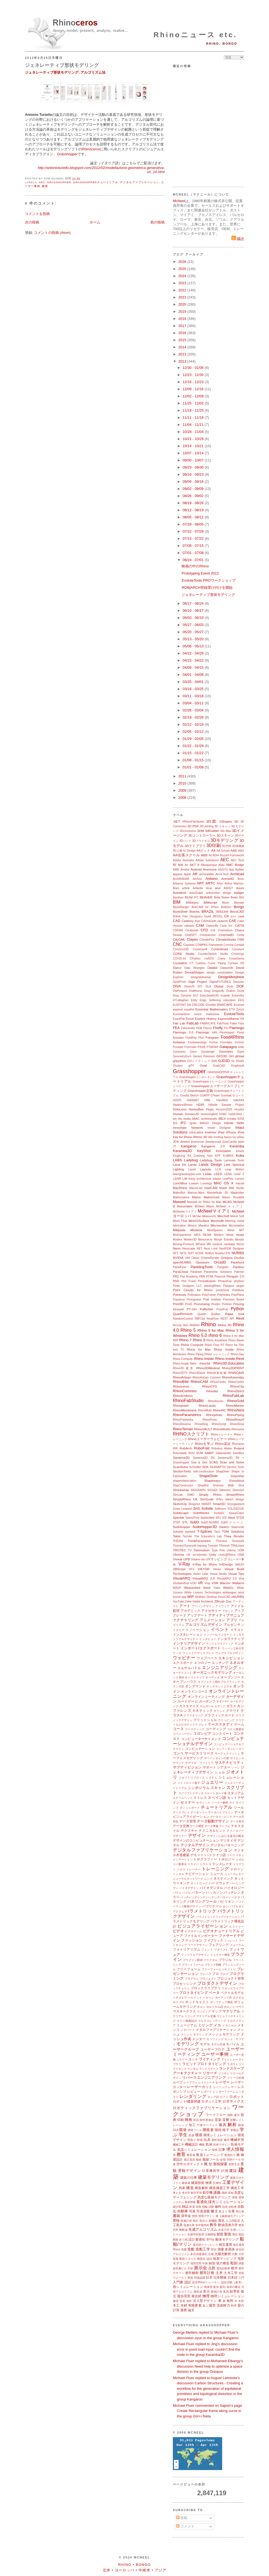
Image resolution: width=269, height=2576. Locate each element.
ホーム (95, 222)
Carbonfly (212, 925)
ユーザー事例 (214, 2054)
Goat (203, 1065)
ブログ (224, 1973)
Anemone (210, 869)
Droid (240, 990)
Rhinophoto (214, 1415)
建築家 (186, 2182)
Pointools (179, 1294)
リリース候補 (235, 2077)
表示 (206, 2291)
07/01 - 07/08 (194, 553)
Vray (207, 1583)
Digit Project (197, 981)
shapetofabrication (184, 1480)
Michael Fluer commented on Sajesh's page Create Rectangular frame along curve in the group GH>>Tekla (207, 2410)
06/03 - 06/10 (194, 618)
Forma (213, 1042)
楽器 (191, 2135)
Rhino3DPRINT (233, 1368)
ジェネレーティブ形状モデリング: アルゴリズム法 (65, 72)
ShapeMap (237, 1476)
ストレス (200, 1797)
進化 (221, 2220)
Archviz (197, 878)
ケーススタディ (220, 1724)
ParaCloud (180, 1271)
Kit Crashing (196, 1155)
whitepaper (230, 1592)
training (202, 1545)
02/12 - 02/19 (194, 724)
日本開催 (220, 2277)
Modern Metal (223, 1234)
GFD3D (221, 1056)
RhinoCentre (236, 1381)
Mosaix (239, 1239)
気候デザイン (221, 2144)
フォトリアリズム (187, 1949)
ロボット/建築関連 (187, 2101)
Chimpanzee (208, 935)
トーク (231, 1855)
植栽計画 (186, 2220)
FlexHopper (227, 1032)
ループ (178, 2082)
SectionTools (182, 1471)
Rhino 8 (199, 1340)
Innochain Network (188, 1127)
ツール (239, 1807)
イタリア (178, 1630)
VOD (193, 1583)
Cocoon (188, 944)
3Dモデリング (224, 840)
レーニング (220, 2087)
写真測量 (203, 2211)
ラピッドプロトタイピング (204, 2064)
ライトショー (229, 2059)
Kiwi (210, 1155)
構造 (190, 2188)
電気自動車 (223, 2268)
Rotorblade (180, 1453)
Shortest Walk (223, 1485)
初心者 (240, 2211)
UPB (186, 1559)
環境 (198, 2135)
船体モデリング (227, 2239)
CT (191, 963)
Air (186, 864)
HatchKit (238, 1100)
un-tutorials (200, 1554)
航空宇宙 (196, 2192)
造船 (190, 2249)
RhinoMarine (235, 1405)
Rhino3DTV (180, 1372)
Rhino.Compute (183, 1358)
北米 (107, 2570)
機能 (202, 2144)
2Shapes (225, 821)
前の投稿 (157, 222)
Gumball (226, 1095)
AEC (42, 182)
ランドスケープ (208, 2068)
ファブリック (213, 1940)
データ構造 (197, 1826)
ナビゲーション (197, 1874)
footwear (179, 1042)
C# (226, 916)
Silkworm (225, 1490)
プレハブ (205, 1973)
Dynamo (186, 995)
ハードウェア (219, 1883)
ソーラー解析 (219, 1802)
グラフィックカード (219, 1715)
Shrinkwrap (181, 1490)
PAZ (176, 1276)
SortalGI (219, 1513)
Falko (233, 1023)
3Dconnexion (188, 830)
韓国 (200, 2139)
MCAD (227, 1202)
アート (184, 1606)
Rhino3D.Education (228, 1363)
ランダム (192, 2068)
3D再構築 (238, 846)
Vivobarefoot (181, 1583)
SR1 (218, 1517)
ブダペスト (221, 1949)
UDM (240, 1550)
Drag (207, 990)
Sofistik (207, 1508)
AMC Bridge (235, 864)
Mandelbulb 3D (217, 1192)
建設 (233, 2171)
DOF (240, 986)
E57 (195, 995)
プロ (215, 1973)
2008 (182, 798)
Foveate (178, 1047)
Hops (209, 1109)
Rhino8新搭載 (217, 1372)
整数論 (183, 2229)
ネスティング (223, 1878)
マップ (216, 2011)
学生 (183, 2134)
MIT (241, 1230)
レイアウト (190, 2082)
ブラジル (225, 1960)
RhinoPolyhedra (183, 1419)
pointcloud (222, 1290)
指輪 (205, 2206)
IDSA (240, 1118)
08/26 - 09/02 (194, 496)
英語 (196, 2119)
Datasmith (226, 967)
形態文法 (234, 2164)
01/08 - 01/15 (194, 760)
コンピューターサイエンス (201, 1739)
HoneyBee (196, 1109)
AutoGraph (196, 892)
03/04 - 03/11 (194, 703)
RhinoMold (205, 1410)
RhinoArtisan (182, 1377)
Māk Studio (236, 1188)
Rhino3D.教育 (183, 1368)
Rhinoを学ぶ (204, 1443)
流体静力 (223, 2305)
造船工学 (203, 2249)
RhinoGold (235, 1401)
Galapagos (228, 1047)
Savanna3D (181, 1457)
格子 (225, 2130)
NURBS (237, 1253)
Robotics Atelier (221, 1448)
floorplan (178, 1037)
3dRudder (212, 830)
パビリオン (226, 1901)
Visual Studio (218, 1573)
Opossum (202, 1262)
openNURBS (182, 1262)
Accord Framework (232, 855)
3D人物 (177, 850)
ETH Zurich (236, 1009)
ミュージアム (187, 2025)
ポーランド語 (223, 1997)
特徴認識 (199, 2277)
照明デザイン (206, 2216)
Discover (238, 981)
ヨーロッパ (124, 2570)
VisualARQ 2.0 (203, 1578)
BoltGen (226, 907)
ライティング (209, 2059)
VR (200, 1583)
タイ (232, 1802)
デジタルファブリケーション (139, 182)
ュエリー (181, 2059)
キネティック (202, 1710)
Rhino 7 (185, 1340)
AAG (241, 850)
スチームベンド (183, 1797)
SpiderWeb (207, 1517)
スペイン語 (217, 1798)
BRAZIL (208, 911)
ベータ (214, 1993)
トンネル (178, 1874)
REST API (227, 1318)
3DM (200, 830)
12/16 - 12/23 (194, 382)
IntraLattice (196, 1132)
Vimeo (217, 1569)
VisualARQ (181, 1578)
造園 (184, 2249)
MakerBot (179, 1192)
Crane (221, 958)
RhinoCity (237, 1386)
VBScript (179, 1569)
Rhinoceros (91, 149)
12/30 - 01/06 (194, 368)
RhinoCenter (218, 1381)
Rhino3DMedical (208, 1368)
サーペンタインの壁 (216, 1758)
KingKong (179, 1155)
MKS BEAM (202, 1234)
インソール (211, 1634)
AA (213, 850)
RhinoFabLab (233, 1396)
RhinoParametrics (187, 1415)
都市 (234, 2268)
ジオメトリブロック (192, 1777)
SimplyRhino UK (185, 1499)
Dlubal (218, 986)
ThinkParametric (199, 1541)
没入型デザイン (205, 2300)
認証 (187, 2282)
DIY (200, 986)
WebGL (228, 1587)
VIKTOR (204, 1569)
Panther (238, 1267)
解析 (232, 2124)
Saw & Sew (199, 1462)
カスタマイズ (189, 1706)
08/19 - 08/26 (194, 503)
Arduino (211, 879)
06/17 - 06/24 (194, 603)
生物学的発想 (195, 2234)
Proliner (227, 1304)
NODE (199, 1253)
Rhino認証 (223, 1443)
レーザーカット (199, 2087)
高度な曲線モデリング (214, 2197)
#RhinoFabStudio (193, 821)
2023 (182, 283)
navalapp (229, 1244)
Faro (241, 1023)
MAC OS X (224, 1183)
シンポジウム (199, 1788)
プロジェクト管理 (230, 1978)
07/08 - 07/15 (194, 546)
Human (178, 1114)
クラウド (233, 1710)
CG (213, 930)
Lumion (239, 1178)
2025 (182, 269)
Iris (210, 1137)
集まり (223, 2211)
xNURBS (237, 1596)
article (186, 888)
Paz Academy (189, 1276)
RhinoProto (210, 1419)
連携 (183, 2310)
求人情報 (235, 2149)
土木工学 (230, 2273)
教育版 (191, 2154)
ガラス (231, 1706)
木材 (184, 2305)
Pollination (194, 1294)
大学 (241, 2254)
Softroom (220, 1508)
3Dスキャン (225, 835)
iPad (221, 1132)
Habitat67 (193, 1100)
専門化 (210, 2239)
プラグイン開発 (193, 1960)
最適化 (201, 2202)
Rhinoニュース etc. (195, 35)
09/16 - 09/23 (194, 474)
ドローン (237, 1869)
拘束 (182, 2188)
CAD (176, 921)
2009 (182, 790)
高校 (230, 2192)
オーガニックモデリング (212, 1672)
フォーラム (237, 1944)
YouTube (178, 1601)
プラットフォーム (193, 1964)
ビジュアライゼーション (203, 1926)
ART (200, 883)
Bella (217, 897)
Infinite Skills (234, 1123)
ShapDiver (223, 1471)
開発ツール (195, 2130)
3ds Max (225, 830)
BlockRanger (181, 907)
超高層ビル (180, 2268)
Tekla (176, 1536)
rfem (185, 1325)
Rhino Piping (195, 1354)
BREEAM (222, 911)
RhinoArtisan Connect (207, 1377)
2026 (182, 262)
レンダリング (192, 2096)
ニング (208, 1878)
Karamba (237, 1146)
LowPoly (228, 1178)
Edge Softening (210, 1000)
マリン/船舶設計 (187, 2020)
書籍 (176, 2216)
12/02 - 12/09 (194, 396)
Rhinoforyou (215, 1401)
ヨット (193, 2059)
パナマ (236, 1897)
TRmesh (224, 1545)
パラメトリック (200, 1911)
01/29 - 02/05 (194, 739)
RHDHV (195, 1325)
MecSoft (223, 1216)
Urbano (195, 1559)
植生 (196, 2220)
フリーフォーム (189, 1969)
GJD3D (224, 1061)
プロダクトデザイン (217, 1983)
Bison (225, 902)
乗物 (176, 2220)
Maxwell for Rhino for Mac (204, 1202)
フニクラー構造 (220, 1954)
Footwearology (197, 1042)
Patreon (239, 1271)
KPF (218, 1155)
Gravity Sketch (189, 1095)
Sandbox (238, 1453)
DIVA (177, 986)
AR (195, 874)
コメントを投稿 (37, 214)
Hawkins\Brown (183, 1104)
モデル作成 (218, 2044)
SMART (206, 1504)
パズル (186, 1892)
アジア (161, 2570)
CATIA (239, 925)
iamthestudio (209, 1118)
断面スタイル (187, 2258)
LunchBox (180, 1183)
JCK (176, 1141)
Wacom (225, 1583)
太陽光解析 (222, 2254)
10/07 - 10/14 (194, 453)
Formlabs (226, 1042)
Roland (239, 1448)
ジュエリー (212, 1782)
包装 (182, 2300)
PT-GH (192, 1309)
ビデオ (178, 1931)
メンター (198, 2039)
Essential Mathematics (211, 1009)
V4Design (226, 1564)
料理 (233, 2305)
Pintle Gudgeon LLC (187, 1285)
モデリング (187, 2043)
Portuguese (194, 1299)
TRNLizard (237, 1545)
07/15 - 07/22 (194, 538)
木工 (176, 2305)
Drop (176, 995)
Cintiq (240, 935)
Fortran (239, 1042)
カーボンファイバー (214, 1701)
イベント (220, 1629)
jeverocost (197, 1141)
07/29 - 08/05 (194, 524)
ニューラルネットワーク (188, 1878)
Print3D (178, 1304)
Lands (192, 1164)
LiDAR (177, 1178)
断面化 (201, 2258)
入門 (241, 2277)
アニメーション (212, 1620)
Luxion (193, 1183)
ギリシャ (219, 1710)
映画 (188, 2120)
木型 (241, 2300)
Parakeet (196, 1271)
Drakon (231, 990)
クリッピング (226, 1720)
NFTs (183, 1253)
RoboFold (201, 1448)
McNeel (179, 201)
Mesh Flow (180, 1220)
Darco (177, 967)
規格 (215, 2149)
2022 (182, 290)
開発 (183, 2130)
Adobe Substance (207, 860)
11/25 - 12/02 (194, 403)
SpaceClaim (236, 1513)
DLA (208, 986)
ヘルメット (195, 1997)
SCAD (213, 1462)
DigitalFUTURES (220, 981)
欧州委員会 (207, 2119)
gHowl (239, 1056)
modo (240, 1234)
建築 (45, 186)
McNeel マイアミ (230, 1206)
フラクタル (211, 1960)
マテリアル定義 (206, 2016)
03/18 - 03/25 (194, 689)
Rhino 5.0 (197, 1335)
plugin (240, 1285)
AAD (234, 850)
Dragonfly (218, 990)
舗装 (176, 2300)
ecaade (225, 995)
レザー (232, 2087)
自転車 (232, 2206)
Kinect (240, 1151)
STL (185, 1522)
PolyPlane (237, 1294)
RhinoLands (207, 1405)
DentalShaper (194, 972)
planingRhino (212, 1285)
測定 (213, 2249)
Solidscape (180, 1513)
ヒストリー (236, 1926)
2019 (182, 311)
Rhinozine (237, 1429)
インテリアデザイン (189, 1643)
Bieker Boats (229, 897)
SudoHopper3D (204, 1527)
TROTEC (179, 1550)
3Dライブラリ (195, 846)
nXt (187, 1257)
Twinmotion (201, 1550)
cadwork (222, 921)
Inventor (210, 1132)
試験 (211, 2206)
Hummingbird (209, 1114)
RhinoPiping (235, 1415)
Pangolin (222, 1267)
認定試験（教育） (232, 2282)
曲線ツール (210, 2159)
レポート (206, 2091)
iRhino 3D (200, 1137)
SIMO (190, 1494)
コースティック (195, 1729)
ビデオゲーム (193, 1931)
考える (177, 2192)
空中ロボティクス (189, 2164)
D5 (242, 963)
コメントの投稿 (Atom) (52, 233)
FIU (226, 1028)
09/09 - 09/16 (194, 481)
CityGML (179, 939)
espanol (178, 1009)
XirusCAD (224, 1596)
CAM (200, 925)
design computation (220, 972)
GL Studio (237, 1060)
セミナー (188, 1802)
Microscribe (219, 1225)
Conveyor (238, 949)
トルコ (181, 1869)
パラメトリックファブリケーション (218, 1916)
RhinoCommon (185, 1391)
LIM (184, 1178)
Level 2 (239, 1174)
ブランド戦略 (213, 1964)
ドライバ (193, 1864)
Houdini (239, 1109)
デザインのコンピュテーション (196, 1840)
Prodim (215, 1304)
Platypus (228, 1285)
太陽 (210, 2254)
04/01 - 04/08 (194, 675)
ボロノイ (229, 2006)
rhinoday (212, 1391)
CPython (195, 958)
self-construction (203, 1471)
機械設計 (191, 2144)
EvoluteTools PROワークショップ (209, 580)
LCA (218, 1169)
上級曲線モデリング (231, 2216)
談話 (209, 2258)
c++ (233, 916)
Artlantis (198, 888)
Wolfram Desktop (206, 1596)
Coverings (237, 953)
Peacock (219, 1276)
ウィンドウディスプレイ (198, 1653)
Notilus (209, 1253)
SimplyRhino (235, 1494)
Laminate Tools (234, 1160)
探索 (176, 2258)
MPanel (200, 1244)
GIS (214, 1060)
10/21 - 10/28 (194, 439)
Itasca (228, 1137)
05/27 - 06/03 (194, 625)
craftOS (209, 958)
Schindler (195, 1467)
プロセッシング (184, 1983)
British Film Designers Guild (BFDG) (197, 916)
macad (240, 1183)
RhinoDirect (235, 1391)
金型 (222, 2159)
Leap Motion (234, 1169)
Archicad (237, 874)
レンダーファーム (224, 2091)
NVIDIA (178, 1257)
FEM (199, 1028)
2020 (182, 304)
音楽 (218, 2119)
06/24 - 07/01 (194, 560)
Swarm (224, 1527)
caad (241, 916)
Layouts (205, 1169)
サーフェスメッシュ (227, 1753)
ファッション (191, 1940)
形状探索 (220, 2164)
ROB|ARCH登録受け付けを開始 (207, 587)
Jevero (185, 1141)
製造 (227, 2234)
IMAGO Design (210, 1123)
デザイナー (180, 1835)
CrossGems (236, 958)
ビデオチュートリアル (221, 1931)
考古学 (186, 2192)
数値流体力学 (228, 2225)
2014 (182, 347)
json (241, 1141)
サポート (209, 1767)
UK (188, 1554)
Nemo (240, 1244)
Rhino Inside (224, 1349)
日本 (209, 2277)
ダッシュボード (190, 1807)
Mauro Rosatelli (233, 1197)
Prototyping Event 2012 (200, 573)
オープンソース (232, 1677)
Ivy (234, 1137)
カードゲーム (188, 1701)
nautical (217, 1244)
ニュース (216, 1874)
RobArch (185, 1448)
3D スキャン (222, 826)
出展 (231, 2211)
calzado (189, 925)
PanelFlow (179, 1267)
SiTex (219, 1499)
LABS (177, 1160)
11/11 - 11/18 (194, 417)
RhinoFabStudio (188, 1400)
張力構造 (222, 2263)
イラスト (237, 1630)
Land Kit (179, 1164)
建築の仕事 (188, 2177)
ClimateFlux (206, 939)
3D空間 (226, 846)
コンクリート (222, 1733)
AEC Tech (237, 860)
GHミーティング (198, 1060)
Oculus (239, 1257)
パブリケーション (215, 1906)
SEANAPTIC (218, 1467)
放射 (189, 2300)
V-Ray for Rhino (204, 1564)
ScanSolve (180, 1467)
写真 (192, 2211)
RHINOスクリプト (191, 1434)
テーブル (224, 1826)
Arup (209, 888)
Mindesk (196, 1230)
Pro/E (188, 1304)
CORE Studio (183, 953)
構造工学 (237, 2188)
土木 (219, 2273)
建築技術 (197, 2182)
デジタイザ (228, 1840)
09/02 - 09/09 (194, 489)
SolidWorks (201, 1513)
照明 (195, 2216)
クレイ (203, 1724)
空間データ (234, 2159)
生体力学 (224, 2229)
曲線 (198, 2159)
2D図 (211, 821)
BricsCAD (237, 911)
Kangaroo (188, 1146)
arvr (218, 888)
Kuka (240, 1155)
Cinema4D (226, 935)
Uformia (178, 1554)
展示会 (200, 2267)
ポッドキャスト (197, 2002)
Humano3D (192, 1114)
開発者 (208, 2130)
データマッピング (221, 1816)
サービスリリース (199, 1753)
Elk (189, 1004)
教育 (181, 2154)
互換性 (217, 2182)
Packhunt (237, 1262)
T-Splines (204, 1531)
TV (189, 1550)
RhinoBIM (180, 1382)
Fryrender (190, 1047)
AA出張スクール (186, 855)
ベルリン (208, 1997)
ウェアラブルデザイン (229, 1653)
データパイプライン (220, 1812)
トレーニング (215, 1868)
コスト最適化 (235, 1729)
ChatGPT (191, 935)
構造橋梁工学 (219, 2188)
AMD (176, 869)
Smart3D (219, 1504)
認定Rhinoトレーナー (206, 2282)
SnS (196, 1508)
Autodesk (179, 892)
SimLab (177, 1494)
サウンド (178, 1762)
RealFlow (213, 1318)
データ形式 (237, 1821)
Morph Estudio (223, 1239)
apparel (177, 874)
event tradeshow (206, 1014)
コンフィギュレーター (230, 1748)
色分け (203, 2220)
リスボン (224, 2073)
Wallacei (238, 1583)
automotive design (218, 892)
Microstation (236, 1225)
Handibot (222, 1100)
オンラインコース (194, 1691)
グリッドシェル (205, 1720)
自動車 (182, 2211)
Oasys (195, 1257)
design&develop (201, 977)
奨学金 (186, 2216)
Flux (201, 1037)
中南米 (144, 2570)
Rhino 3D (224, 1325)
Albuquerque (209, 864)
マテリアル (231, 2011)
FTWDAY (212, 1047)
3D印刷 (213, 845)
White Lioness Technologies (202, 1592)
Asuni (240, 888)
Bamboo (178, 897)
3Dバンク (185, 840)
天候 (190, 2268)
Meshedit (217, 1220)
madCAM (211, 1188)
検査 (208, 2182)
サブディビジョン (187, 1767)
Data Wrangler (194, 967)
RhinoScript (218, 1424)
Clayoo (192, 939)
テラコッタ (204, 1855)
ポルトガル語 (214, 2006)
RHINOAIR (236, 1372)
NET (199, 1248)
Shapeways (212, 1480)
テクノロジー (235, 1830)
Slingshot (194, 1504)
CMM (240, 939)
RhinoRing (201, 1424)
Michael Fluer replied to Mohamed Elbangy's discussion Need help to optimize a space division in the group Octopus (208, 2366)
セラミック (203, 1802)
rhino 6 (215, 1335)
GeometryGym (182, 1056)
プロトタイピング (193, 1993)
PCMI (209, 1276)
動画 (190, 2277)
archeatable (206, 874)
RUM (199, 1453)
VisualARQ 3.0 (226, 1578)
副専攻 (235, 2291)
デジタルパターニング (227, 1845)
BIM (177, 902)
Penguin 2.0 (235, 1276)
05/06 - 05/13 (194, 646)
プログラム (192, 1978)
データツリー (198, 1812)
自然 (225, 2206)
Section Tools (235, 1467)
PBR (202, 1276)
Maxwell (179, 1202)
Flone (240, 1032)
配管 (216, 2286)
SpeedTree (192, 1517)
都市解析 (192, 2273)
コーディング (216, 1729)
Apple (187, 874)
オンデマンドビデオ (219, 1686)
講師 (224, 2192)
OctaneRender (210, 1257)
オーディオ (212, 1677)
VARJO (239, 1564)
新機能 (213, 2220)
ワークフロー (215, 2114)
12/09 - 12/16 (194, 389)
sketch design (234, 1499)
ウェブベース (207, 1658)
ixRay (240, 1137)
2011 (182, 776)
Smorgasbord (235, 1504)
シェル (220, 1772)
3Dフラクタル (201, 840)
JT (174, 1146)
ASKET (228, 888)
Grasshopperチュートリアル (95, 182)
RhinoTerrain (183, 1429)
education (229, 1000)
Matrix (196, 1197)
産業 (192, 2206)
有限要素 (195, 2305)
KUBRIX (228, 1155)
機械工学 (178, 2144)
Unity (212, 1554)
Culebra (200, 963)
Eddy (194, 1000)
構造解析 (201, 2188)
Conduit (239, 944)
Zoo (228, 1601)
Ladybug (191, 1160)
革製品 (234, 2130)
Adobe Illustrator (183, 860)
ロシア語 (213, 2096)
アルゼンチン (234, 1624)
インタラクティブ (230, 1639)
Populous (179, 1299)
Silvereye (238, 1490)
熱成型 (208, 2286)
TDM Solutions (233, 1531)
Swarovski (237, 1527)
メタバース (188, 2029)
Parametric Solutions (218, 1271)
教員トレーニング (209, 2154)
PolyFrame (209, 1294)
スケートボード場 (215, 1793)
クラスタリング (193, 1715)
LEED (218, 1174)
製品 (235, 2234)
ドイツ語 (219, 1855)
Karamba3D (182, 1151)
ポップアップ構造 (221, 2002)
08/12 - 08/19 (194, 510)
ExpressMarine (228, 1018)
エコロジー (202, 1662)
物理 (206, 2296)
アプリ (231, 1620)
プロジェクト (208, 1978)
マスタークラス (184, 2011)
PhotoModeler (207, 1281)
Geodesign (208, 1051)
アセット (227, 1610)
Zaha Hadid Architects (199, 1601)
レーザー (223, 2082)
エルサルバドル (189, 1668)
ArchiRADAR (181, 878)
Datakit (212, 967)
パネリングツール (202, 1901)
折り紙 (183, 2239)
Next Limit (211, 1248)
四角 (198, 2206)
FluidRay (191, 1037)
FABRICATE (208, 1023)
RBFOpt (199, 1318)
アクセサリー (211, 1610)
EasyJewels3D (209, 995)
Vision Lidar (200, 1573)
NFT (175, 1253)
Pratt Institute (212, 1299)
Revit (240, 1318)
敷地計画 (216, 2291)
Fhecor (207, 1028)
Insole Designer (219, 1127)
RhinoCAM (199, 1382)
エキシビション (231, 1658)
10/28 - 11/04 (194, 432)
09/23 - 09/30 (194, 467)
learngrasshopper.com (187, 1174)
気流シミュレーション (194, 2149)
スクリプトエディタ (191, 1793)
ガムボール (206, 1706)
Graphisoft (237, 1065)
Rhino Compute (192, 1344)
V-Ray (184, 1564)
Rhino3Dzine (197, 1372)
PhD (176, 1281)
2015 (182, 340)
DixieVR (189, 986)
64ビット (203, 850)
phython (239, 1281)
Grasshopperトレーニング (210, 1081)
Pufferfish (206, 1309)
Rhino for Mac (199, 1349)
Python (237, 1308)
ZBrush (219, 1601)
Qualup (215, 1314)
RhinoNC (219, 1410)
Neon (177, 1248)
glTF (191, 1065)
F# (242, 1018)
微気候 (198, 2291)
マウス (240, 2006)
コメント (185, 2526)
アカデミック (191, 1610)
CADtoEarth (208, 921)
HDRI (200, 1104)
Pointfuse (238, 1290)
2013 (182, 354)
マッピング (204, 2011)
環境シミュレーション (220, 2135)
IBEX (222, 1118)
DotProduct (180, 990)
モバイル (232, 2044)
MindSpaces (215, 1230)
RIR (175, 1448)
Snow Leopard (182, 1508)
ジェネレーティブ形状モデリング (62, 65)
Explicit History (205, 1018)
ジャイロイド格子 (189, 1782)
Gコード (238, 1095)
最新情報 (190, 2202)
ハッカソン (214, 1892)
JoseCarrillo (229, 1141)
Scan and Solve (232, 1462)
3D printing (207, 826)
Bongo (239, 907)
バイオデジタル (211, 1887)
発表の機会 (234, 2286)
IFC (183, 1123)
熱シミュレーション (188, 2286)
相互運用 (225, 2244)
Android (196, 869)
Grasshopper (67, 154)
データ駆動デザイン (213, 1821)
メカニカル (229, 2025)
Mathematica (181, 1197)
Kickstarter (223, 1151)
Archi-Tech (222, 874)
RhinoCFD (209, 1386)
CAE (232, 921)
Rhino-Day (237, 1354)
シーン (235, 1767)
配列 (223, 2286)
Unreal (177, 1559)
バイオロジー (234, 1887)
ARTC (210, 883)
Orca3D (220, 1262)
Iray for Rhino (182, 1137)
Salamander (223, 1453)
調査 (241, 2263)
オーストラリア (195, 1677)
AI (174, 865)
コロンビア (202, 1733)
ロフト (224, 2096)
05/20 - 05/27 (194, 632)
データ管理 (187, 1821)
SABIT (209, 1453)
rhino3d (204, 1363)
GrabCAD (219, 1065)
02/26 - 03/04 (194, 710)
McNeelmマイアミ (185, 1211)
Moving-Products (183, 1244)
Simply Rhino (210, 1494)
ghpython (179, 1060)
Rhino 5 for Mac (211, 1330)
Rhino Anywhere (216, 1340)
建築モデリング (213, 2177)
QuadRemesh (183, 1314)
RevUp (177, 1325)
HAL (208, 1100)
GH (231, 1056)
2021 (182, 297)
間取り (191, 2139)
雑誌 (185, 2206)
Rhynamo (238, 1443)
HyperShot (235, 1114)
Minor (230, 1230)
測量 (221, 2249)
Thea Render (234, 1536)
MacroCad (195, 1188)
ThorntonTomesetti (184, 1545)
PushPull (222, 1309)
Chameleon (225, 930)
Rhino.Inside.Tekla (184, 1363)
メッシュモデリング (223, 2034)
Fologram (212, 1037)
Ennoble (211, 1004)
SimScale (206, 1499)
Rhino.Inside (204, 1359)
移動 (230, 2114)
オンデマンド (195, 1686)
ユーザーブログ (213, 2049)
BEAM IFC (192, 897)
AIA (180, 864)
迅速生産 (189, 2225)
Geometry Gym (231, 1051)
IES (175, 1123)
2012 (182, 361)
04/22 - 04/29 (194, 653)
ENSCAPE (225, 1004)
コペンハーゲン (182, 1733)
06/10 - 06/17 (194, 610)
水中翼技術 (202, 2225)
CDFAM (178, 930)
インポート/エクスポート (201, 1648)
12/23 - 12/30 (194, 375)
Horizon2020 (224, 1109)
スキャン (218, 1788)
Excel (190, 1018)
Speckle (178, 1517)
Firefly (218, 1028)
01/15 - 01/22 (194, 753)
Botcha (194, 911)
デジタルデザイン (195, 1845)
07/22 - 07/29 (194, 531)
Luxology (206, 1183)
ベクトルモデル (232, 1992)
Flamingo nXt (206, 1032)
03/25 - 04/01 (194, 682)
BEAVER (206, 897)
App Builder (236, 869)
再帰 (235, 2197)
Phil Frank (188, 1281)
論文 (191, 2310)
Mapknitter (237, 1192)
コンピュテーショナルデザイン (208, 1741)
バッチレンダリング (192, 1897)
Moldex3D (190, 1239)
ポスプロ (178, 2002)
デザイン (197, 1835)
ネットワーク (199, 1883)
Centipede (191, 930)
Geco (193, 1051)
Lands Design (210, 1164)
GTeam (215, 1095)
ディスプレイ (181, 1812)
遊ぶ (205, 2305)
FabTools (222, 1023)
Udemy (231, 1550)
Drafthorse (195, 990)
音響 (225, 2119)
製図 (220, 2234)
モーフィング (215, 2039)
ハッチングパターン (218, 1897)
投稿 (182, 2518)
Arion (240, 878)
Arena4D (227, 878)
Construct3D (181, 949)
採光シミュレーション (226, 2202)
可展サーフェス (207, 2125)
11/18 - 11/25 (194, 410)
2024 (182, 276)
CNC (177, 944)
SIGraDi (212, 1490)
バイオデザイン (189, 1887)
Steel (231, 1517)
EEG (241, 1000)
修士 (214, 2211)
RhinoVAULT (203, 1429)
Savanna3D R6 (203, 1457)
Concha (228, 944)
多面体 (230, 2249)
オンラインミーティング (206, 1696)
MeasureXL (209, 1216)
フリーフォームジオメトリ (219, 1969)
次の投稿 (32, 222)
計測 (224, 2170)
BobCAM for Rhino (205, 907)
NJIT (191, 1253)
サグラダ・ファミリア (199, 1762)
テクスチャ (189, 1830)
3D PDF (193, 826)
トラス (204, 1864)
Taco (217, 1531)
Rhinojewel (180, 1405)
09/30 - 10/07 (194, 460)
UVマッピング (216, 1559)
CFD (204, 930)
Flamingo (237, 1028)
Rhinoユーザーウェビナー (207, 1439)
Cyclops (233, 963)
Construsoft (200, 949)
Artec (220, 883)
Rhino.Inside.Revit (229, 1359)
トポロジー (226, 1859)
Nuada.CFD (222, 1253)
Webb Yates (212, 1587)
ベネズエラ (180, 1997)
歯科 (218, 2206)
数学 (213, 2225)
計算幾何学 (211, 2170)
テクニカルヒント (212, 1830)
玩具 (207, 2139)
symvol (190, 1531)
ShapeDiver (208, 1476)
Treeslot (213, 1545)
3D (236, 821)
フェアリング (219, 1944)
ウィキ (177, 1653)
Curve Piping (217, 963)
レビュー (193, 2091)
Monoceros (205, 1239)
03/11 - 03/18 (194, 696)
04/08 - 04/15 (194, 667)
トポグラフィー (205, 1859)
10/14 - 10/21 (194, 446)
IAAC (195, 1118)
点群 (211, 2268)
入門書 (178, 2282)
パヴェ (177, 1892)
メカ (217, 2025)
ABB (204, 855)
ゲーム (239, 1724)
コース (178, 1729)
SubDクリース (232, 1522)
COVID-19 (179, 958)
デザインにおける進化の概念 (225, 1835)
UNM (240, 1554)
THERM (178, 1541)
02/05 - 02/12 (194, 732)
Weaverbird (192, 1587)
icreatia (231, 1118)
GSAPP (205, 1095)
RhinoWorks (221, 1429)
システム (211, 1777)
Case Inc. (226, 925)
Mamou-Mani (196, 1192)
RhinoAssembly (233, 1377)
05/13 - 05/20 (194, 639)
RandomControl (183, 1318)
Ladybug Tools (211, 1160)
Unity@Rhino (227, 1554)
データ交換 (181, 1826)
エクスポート (183, 1662)
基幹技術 (217, 2139)
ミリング (205, 2025)
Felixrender (188, 1028)
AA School (223, 850)
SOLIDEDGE (235, 1508)
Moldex (177, 1239)
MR (209, 1244)
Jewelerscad (213, 1141)
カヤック (219, 1706)
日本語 (232, 2277)
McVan (197, 1216)
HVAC (223, 1114)
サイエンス (237, 1758)
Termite (187, 1536)
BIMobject (192, 902)
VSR (215, 1583)
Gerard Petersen (204, 1056)
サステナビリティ (229, 1763)
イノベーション (197, 1630)
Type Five (218, 1550)
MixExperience (182, 1234)
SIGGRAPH (198, 1490)
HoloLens (179, 1109)
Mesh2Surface (198, 1220)
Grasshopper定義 (200, 1090)
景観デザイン (189, 2171)
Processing (202, 1304)
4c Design (189, 850)
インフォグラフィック (219, 1643)
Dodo (230, 986)
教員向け (230, 2154)
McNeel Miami (204, 1206)
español (189, 1009)
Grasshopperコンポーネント (197, 1077)
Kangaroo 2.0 (213, 1146)
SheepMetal (236, 1480)
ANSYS (223, 869)
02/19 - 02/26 (194, 717)
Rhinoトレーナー (222, 1434)
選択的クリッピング (205, 2244)
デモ (193, 1855)
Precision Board (233, 1299)
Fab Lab (179, 1023)
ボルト (201, 2006)
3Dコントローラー (202, 835)
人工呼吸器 (233, 2220)
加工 (192, 2125)
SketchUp (180, 1504)
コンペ (178, 1753)
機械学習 (237, 2139)
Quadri (202, 1314)
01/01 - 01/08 (194, 767)
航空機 (208, 2192)
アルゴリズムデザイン (203, 1624)
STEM (240, 1517)
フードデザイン (198, 1944)
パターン (198, 1892)
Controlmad (219, 949)
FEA (176, 1028)
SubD (194, 1522)
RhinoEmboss (183, 1395)
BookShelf (180, 911)
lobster (217, 1178)
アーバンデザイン (203, 1606)
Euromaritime (181, 1014)
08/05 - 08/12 (194, 517)
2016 (182, 333)
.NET (176, 821)
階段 (218, 2130)
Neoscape (188, 1248)
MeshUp (230, 1220)
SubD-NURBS (210, 1522)
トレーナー (193, 1869)
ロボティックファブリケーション (202, 2108)
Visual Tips (236, 1573)
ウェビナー (184, 1657)
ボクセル (238, 1997)
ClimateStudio (226, 939)
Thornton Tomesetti (230, 1541)
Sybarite (178, 1531)
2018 (182, 319)
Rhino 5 (188, 1330)
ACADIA (213, 855)
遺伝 (237, 2114)
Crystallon (180, 963)
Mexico (192, 1225)
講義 (217, 2192)
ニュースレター (234, 1874)
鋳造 (212, 2263)
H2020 (177, 1100)
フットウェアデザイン (195, 1954)
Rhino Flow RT (214, 1344)
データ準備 (211, 1826)
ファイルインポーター (201, 1935)
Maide (223, 1188)
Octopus (227, 1257)
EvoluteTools (234, 1014)
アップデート (197, 1615)
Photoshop (225, 1281)
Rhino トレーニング (217, 1354)
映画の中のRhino (195, 566)
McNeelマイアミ (214, 1211)
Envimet (239, 1004)
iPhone (231, 1132)
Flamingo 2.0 (183, 1032)
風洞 (226, 2291)
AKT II (194, 864)
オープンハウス (185, 1681)
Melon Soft (237, 1216)
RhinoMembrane (184, 1410)
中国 (205, 2263)
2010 (182, 783)
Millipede (179, 1230)
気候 (208, 2144)
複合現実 (184, 2296)
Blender (239, 902)
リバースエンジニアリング (204, 2077)
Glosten (178, 1065)
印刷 (180, 2119)
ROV (191, 1453)
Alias (221, 864)
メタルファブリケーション (216, 2029)
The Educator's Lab (208, 1536)
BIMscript (210, 902)
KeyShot (204, 1151)
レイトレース (206, 2082)
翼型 (212, 2305)
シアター (223, 1767)
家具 (223, 2125)
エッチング (220, 1662)
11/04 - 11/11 (194, 425)
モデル (205, 2044)
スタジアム (235, 1793)
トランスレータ (220, 1864)
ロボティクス (233, 2101)
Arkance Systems (184, 883)
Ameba (185, 869)
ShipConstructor (183, 1485)
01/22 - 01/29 (194, 746)
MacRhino (180, 1188)
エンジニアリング (219, 1667)
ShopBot (203, 1485)
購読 (237, 239)
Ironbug (218, 1137)
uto (203, 1559)
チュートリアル (217, 1807)
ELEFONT (179, 1004)
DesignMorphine (231, 977)
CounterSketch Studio (213, 953)
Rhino (208, 1324)
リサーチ (210, 2073)
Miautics (203, 1225)
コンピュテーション (200, 1748)
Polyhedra (223, 1294)
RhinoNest (235, 1410)
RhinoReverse (182, 1424)
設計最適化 (196, 2239)
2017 (182, 326)
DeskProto (179, 981)
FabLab (193, 1023)
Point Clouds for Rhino (193, 1290)
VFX (191, 1569)
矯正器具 (189, 2159)
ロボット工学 (211, 2101)
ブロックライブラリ (206, 1988)
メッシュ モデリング (194, 2034)
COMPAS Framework (208, 944)
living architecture (199, 1178)
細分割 (177, 2206)
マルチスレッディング (212, 2020)
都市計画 (207, 2273)
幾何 (227, 2139)
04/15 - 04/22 (194, 660)
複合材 (196, 2296)
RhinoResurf (235, 1419)
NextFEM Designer (231, 1248)
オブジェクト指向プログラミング (219, 1681)
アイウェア (222, 1606)
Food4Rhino (232, 1037)
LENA (228, 1174)
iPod (241, 1132)
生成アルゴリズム (202, 2229)
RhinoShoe (237, 1424)
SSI (224, 1517)
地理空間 (195, 2263)
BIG (241, 897)
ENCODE (198, 1004)
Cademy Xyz (191, 921)
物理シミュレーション (227, 2296)
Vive (241, 1578)
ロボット (236, 2097)
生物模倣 (210, 2234)
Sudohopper (181, 1527)
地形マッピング (224, 2258)
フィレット (231, 1940)
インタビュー (207, 1639)
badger (239, 892)
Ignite (193, 1123)
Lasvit (192, 1169)
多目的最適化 (198, 2254)
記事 (222, 2149)
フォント (207, 1949)
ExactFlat (179, 1018)
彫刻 (233, 2263)
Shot (241, 1485)
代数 (234, 2254)
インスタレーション (188, 1634)
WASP (177, 1587)
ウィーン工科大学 (233, 1648)
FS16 (201, 1047)
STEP (176, 1522)
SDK (205, 1467)
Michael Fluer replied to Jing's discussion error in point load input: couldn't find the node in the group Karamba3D (206, 2349)
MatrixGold (211, 1197)
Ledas (207, 1174)
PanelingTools (202, 1267)
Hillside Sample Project (226, 1104)
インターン (225, 1634)
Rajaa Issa (234, 1314)
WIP (190, 1597)
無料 (230, 2300)
